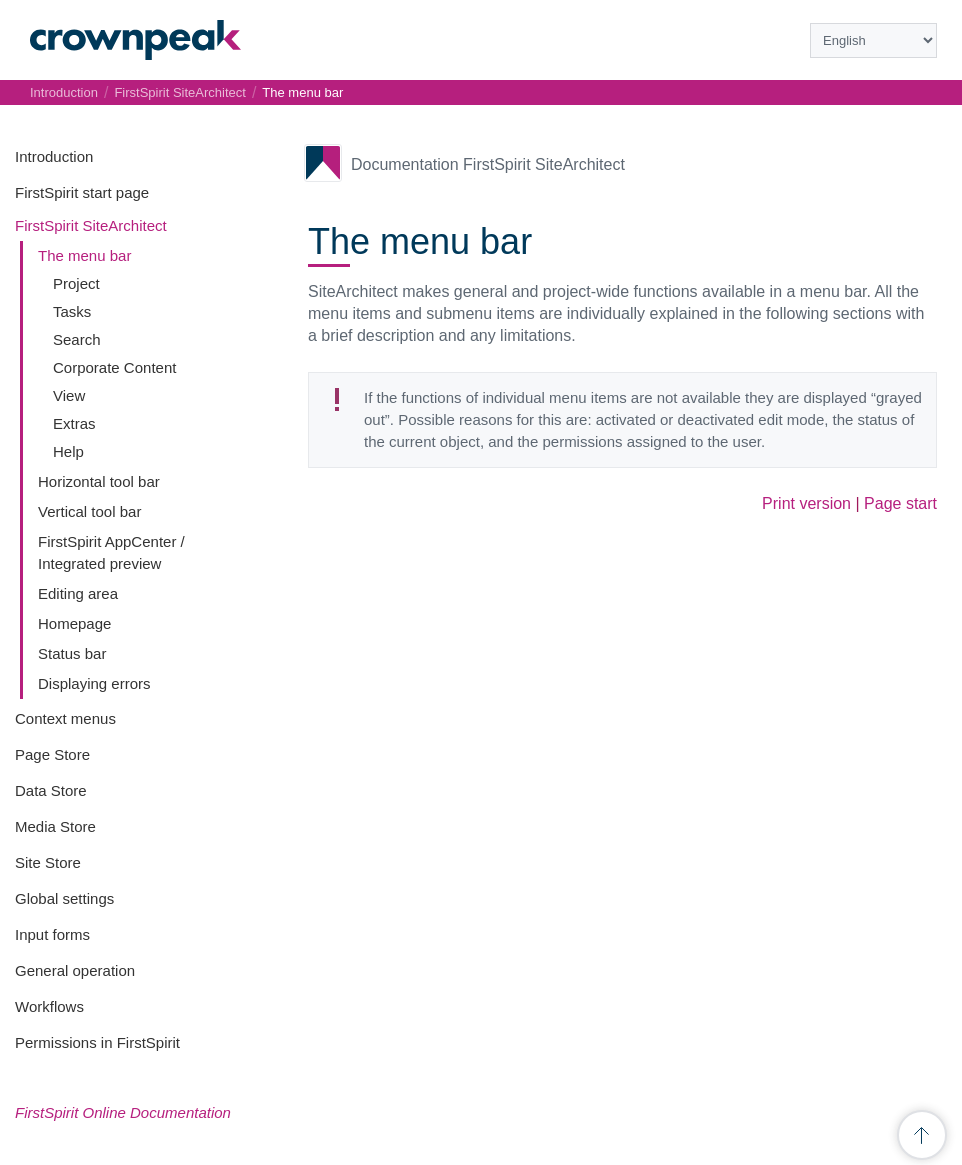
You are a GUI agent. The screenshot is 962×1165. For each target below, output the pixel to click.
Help (68, 451)
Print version (806, 503)
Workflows (49, 1006)
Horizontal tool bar (99, 481)
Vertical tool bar (89, 511)
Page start (900, 503)
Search (77, 339)
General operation (75, 970)
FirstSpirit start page (82, 192)
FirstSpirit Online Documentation (123, 1112)
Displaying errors (94, 683)
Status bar (72, 653)
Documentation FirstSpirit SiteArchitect (488, 164)
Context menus (65, 718)
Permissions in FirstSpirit (97, 1042)
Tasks (72, 311)
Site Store (48, 862)
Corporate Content (114, 367)
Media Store (55, 826)
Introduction (54, 156)
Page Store (52, 754)
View (69, 395)
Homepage (74, 623)
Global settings (64, 898)
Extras (74, 423)
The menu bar (84, 255)
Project (76, 283)
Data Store (51, 790)
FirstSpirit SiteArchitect (91, 225)
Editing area (78, 593)
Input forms (52, 934)
